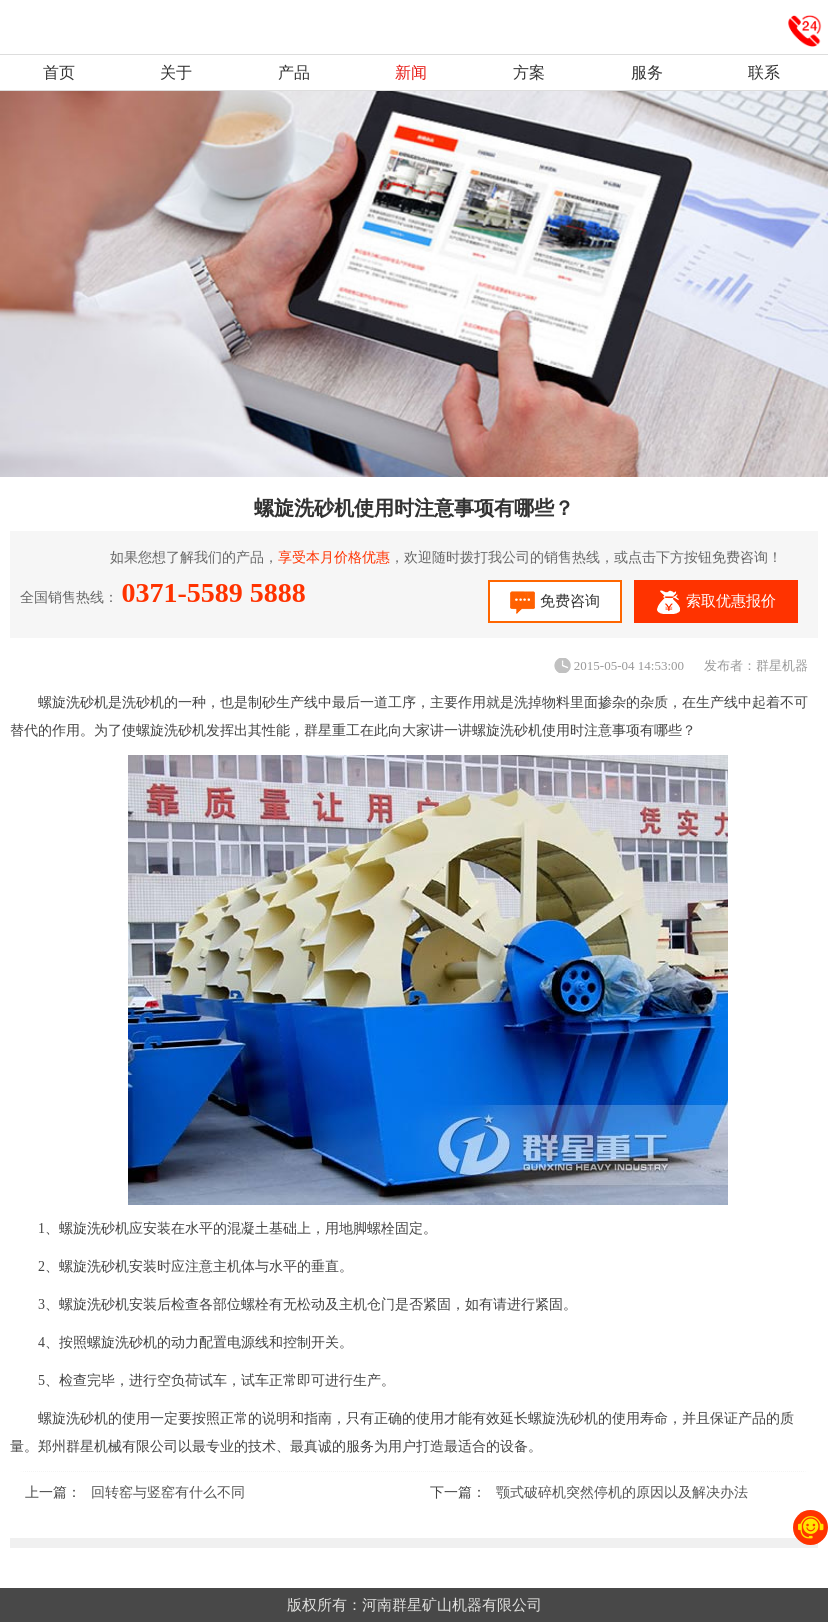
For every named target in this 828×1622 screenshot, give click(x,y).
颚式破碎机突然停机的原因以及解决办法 (622, 1492)
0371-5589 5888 (214, 592)
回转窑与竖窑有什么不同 (168, 1492)
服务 (647, 72)
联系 (764, 72)
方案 (529, 72)
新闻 (411, 72)
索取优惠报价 (716, 602)
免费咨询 (555, 602)
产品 (294, 72)
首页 (59, 72)
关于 (176, 72)
